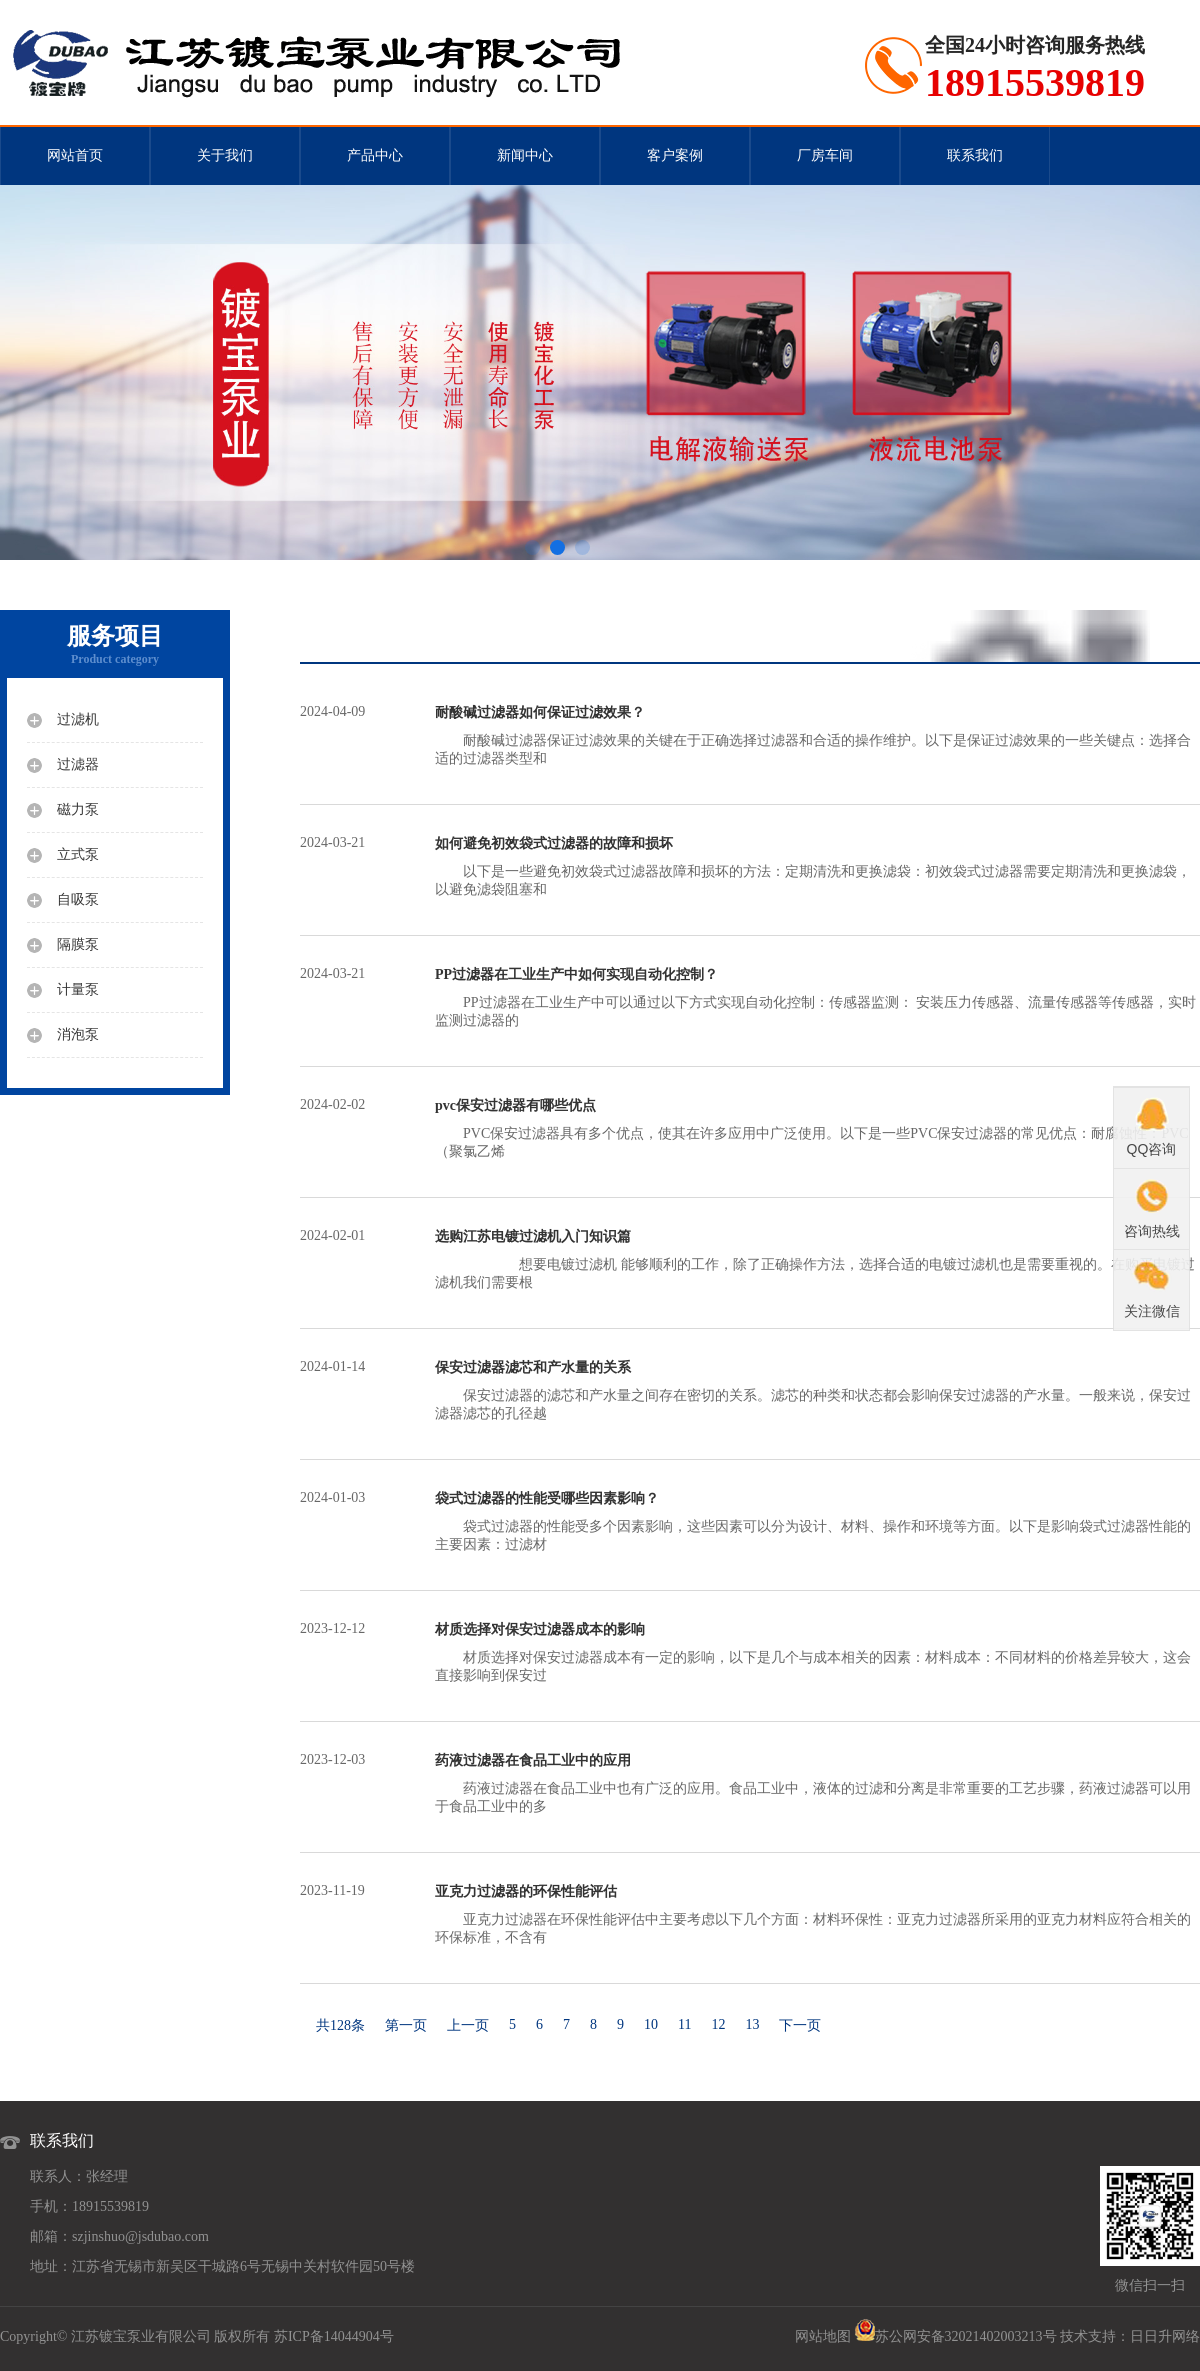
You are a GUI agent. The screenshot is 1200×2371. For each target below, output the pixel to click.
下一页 (800, 2025)
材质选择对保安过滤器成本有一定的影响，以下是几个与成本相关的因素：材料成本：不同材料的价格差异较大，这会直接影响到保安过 (817, 1652)
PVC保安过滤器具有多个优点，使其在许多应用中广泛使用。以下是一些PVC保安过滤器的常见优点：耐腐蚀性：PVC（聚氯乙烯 (817, 1128)
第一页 (406, 2025)
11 (684, 2024)
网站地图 (823, 2336)
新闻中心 (525, 155)
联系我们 (975, 155)
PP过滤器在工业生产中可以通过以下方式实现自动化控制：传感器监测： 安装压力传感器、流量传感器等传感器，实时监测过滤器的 (817, 997)
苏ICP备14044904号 (334, 2336)
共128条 (340, 2025)
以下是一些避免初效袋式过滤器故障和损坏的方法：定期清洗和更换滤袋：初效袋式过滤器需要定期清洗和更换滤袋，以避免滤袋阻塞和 (817, 866)
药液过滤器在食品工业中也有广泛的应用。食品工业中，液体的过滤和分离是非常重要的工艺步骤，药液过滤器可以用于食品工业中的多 (817, 1783)
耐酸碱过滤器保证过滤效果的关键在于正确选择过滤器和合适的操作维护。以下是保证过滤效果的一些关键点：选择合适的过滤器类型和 (817, 735)
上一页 (468, 2025)
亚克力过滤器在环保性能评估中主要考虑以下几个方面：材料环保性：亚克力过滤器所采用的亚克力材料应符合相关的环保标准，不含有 (817, 1914)
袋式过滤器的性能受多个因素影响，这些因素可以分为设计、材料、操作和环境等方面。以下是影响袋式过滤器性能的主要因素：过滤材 (817, 1521)
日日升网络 (1165, 2336)
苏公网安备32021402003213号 (966, 2336)
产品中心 (375, 155)
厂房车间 (825, 155)
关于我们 (225, 155)
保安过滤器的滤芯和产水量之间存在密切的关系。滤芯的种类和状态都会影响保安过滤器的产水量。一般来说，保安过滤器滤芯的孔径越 (817, 1390)
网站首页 (75, 155)
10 (651, 2024)
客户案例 (675, 155)
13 (752, 2024)
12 (718, 2024)
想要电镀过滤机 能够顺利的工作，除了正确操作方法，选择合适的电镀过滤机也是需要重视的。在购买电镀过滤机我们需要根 (817, 1259)
